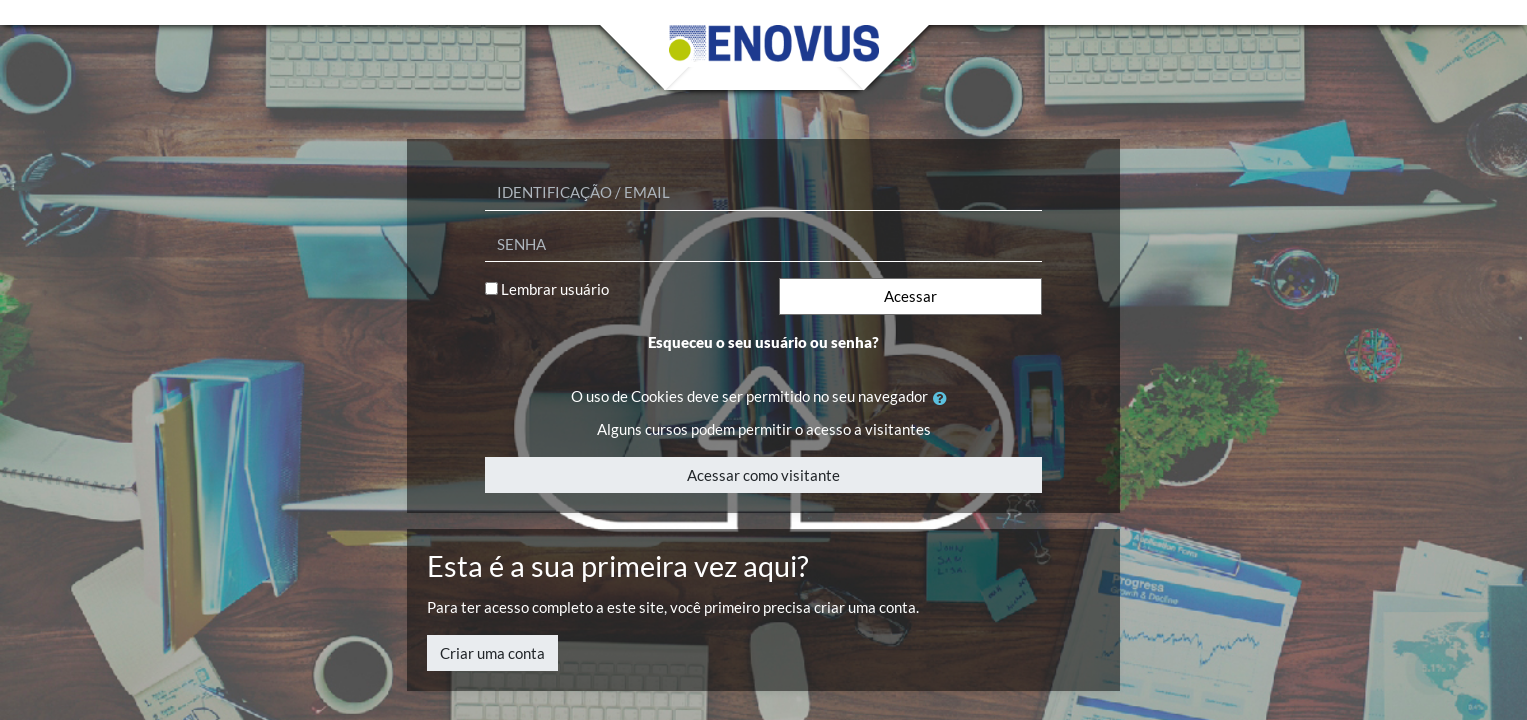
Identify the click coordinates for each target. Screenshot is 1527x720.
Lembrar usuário (555, 289)
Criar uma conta (492, 653)
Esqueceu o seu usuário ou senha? (763, 342)
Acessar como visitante (763, 475)
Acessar (910, 296)
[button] (944, 398)
